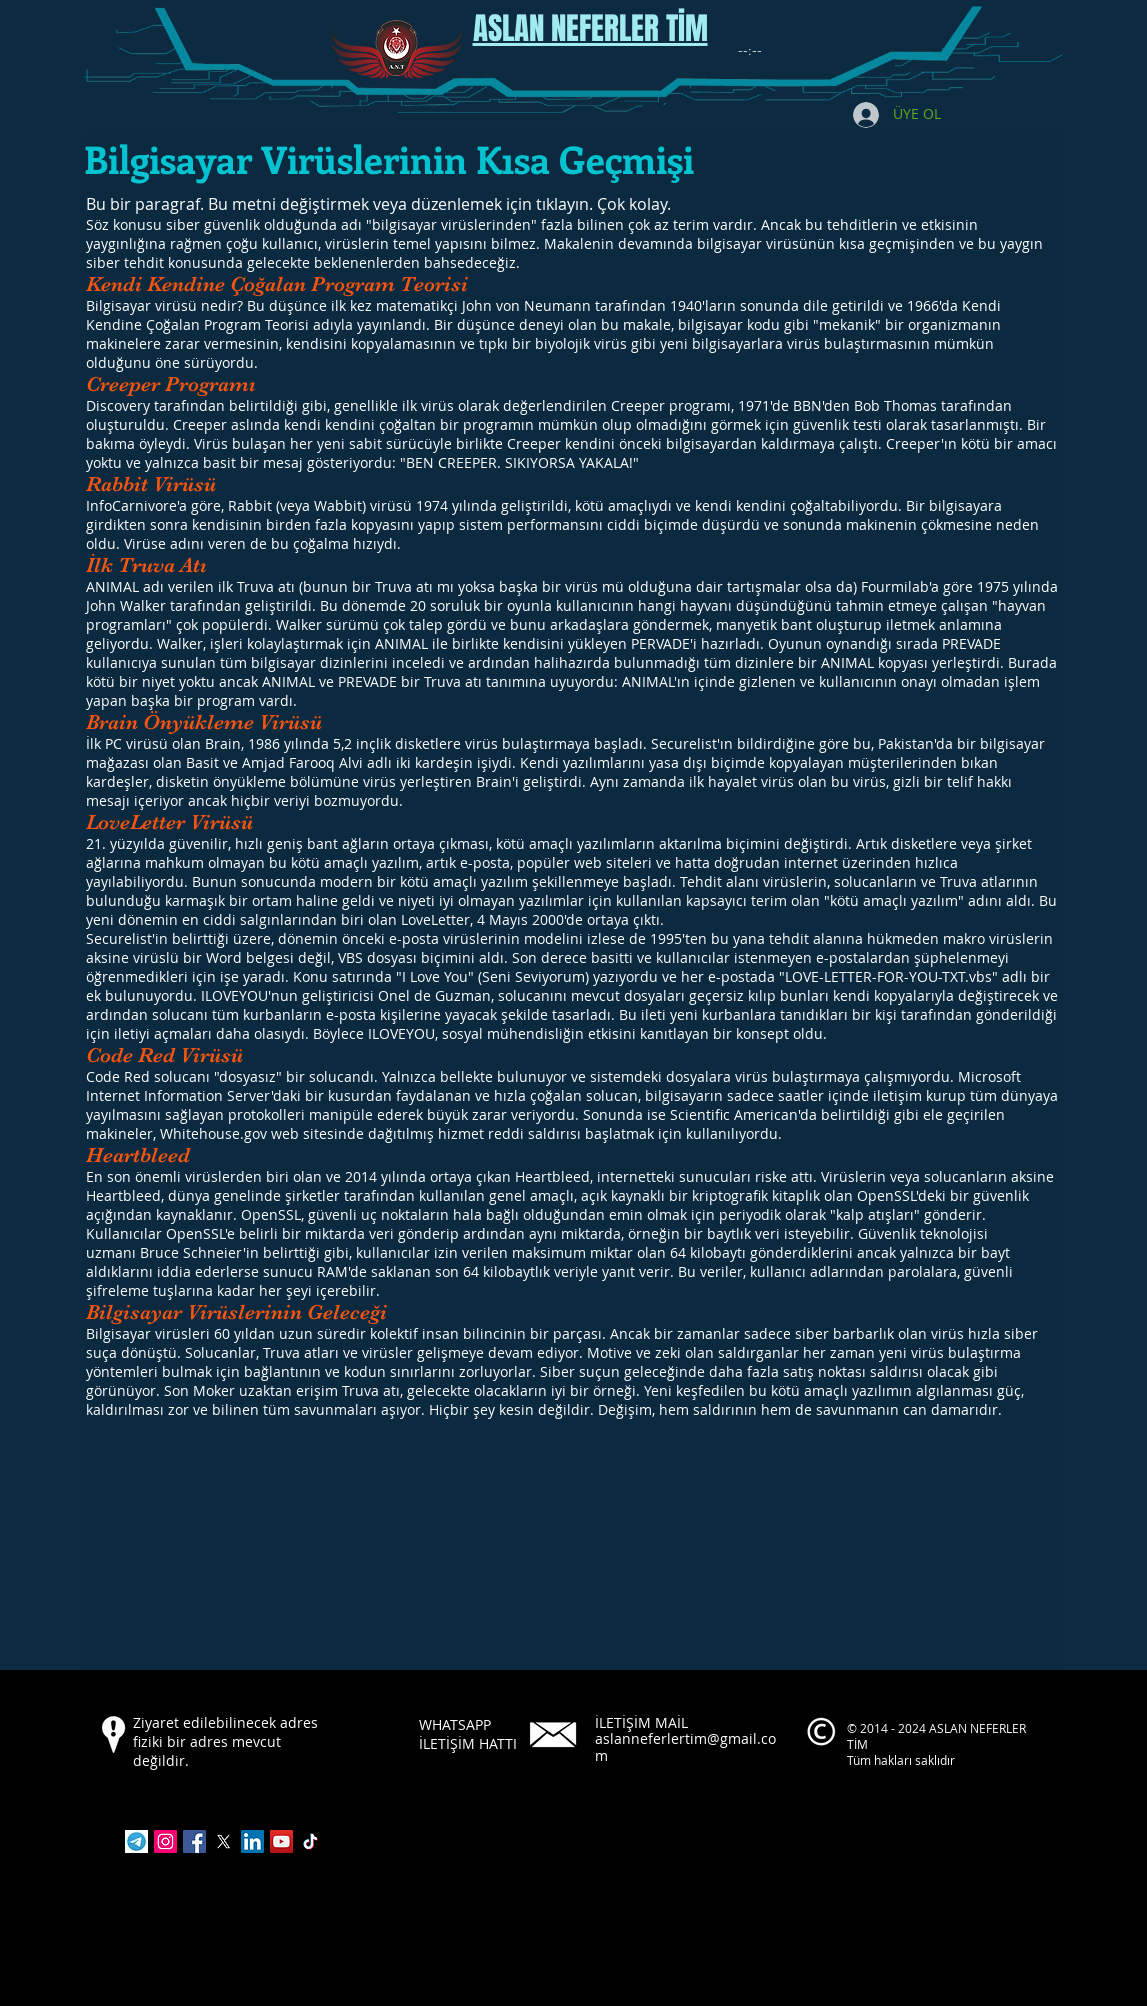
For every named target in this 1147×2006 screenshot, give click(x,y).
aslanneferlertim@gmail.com (685, 1747)
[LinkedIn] (252, 1841)
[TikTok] (310, 1841)
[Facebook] (194, 1841)
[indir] (136, 1841)
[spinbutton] (750, 51)
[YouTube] (281, 1841)
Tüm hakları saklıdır (902, 1760)
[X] (223, 1841)
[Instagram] (165, 1841)
